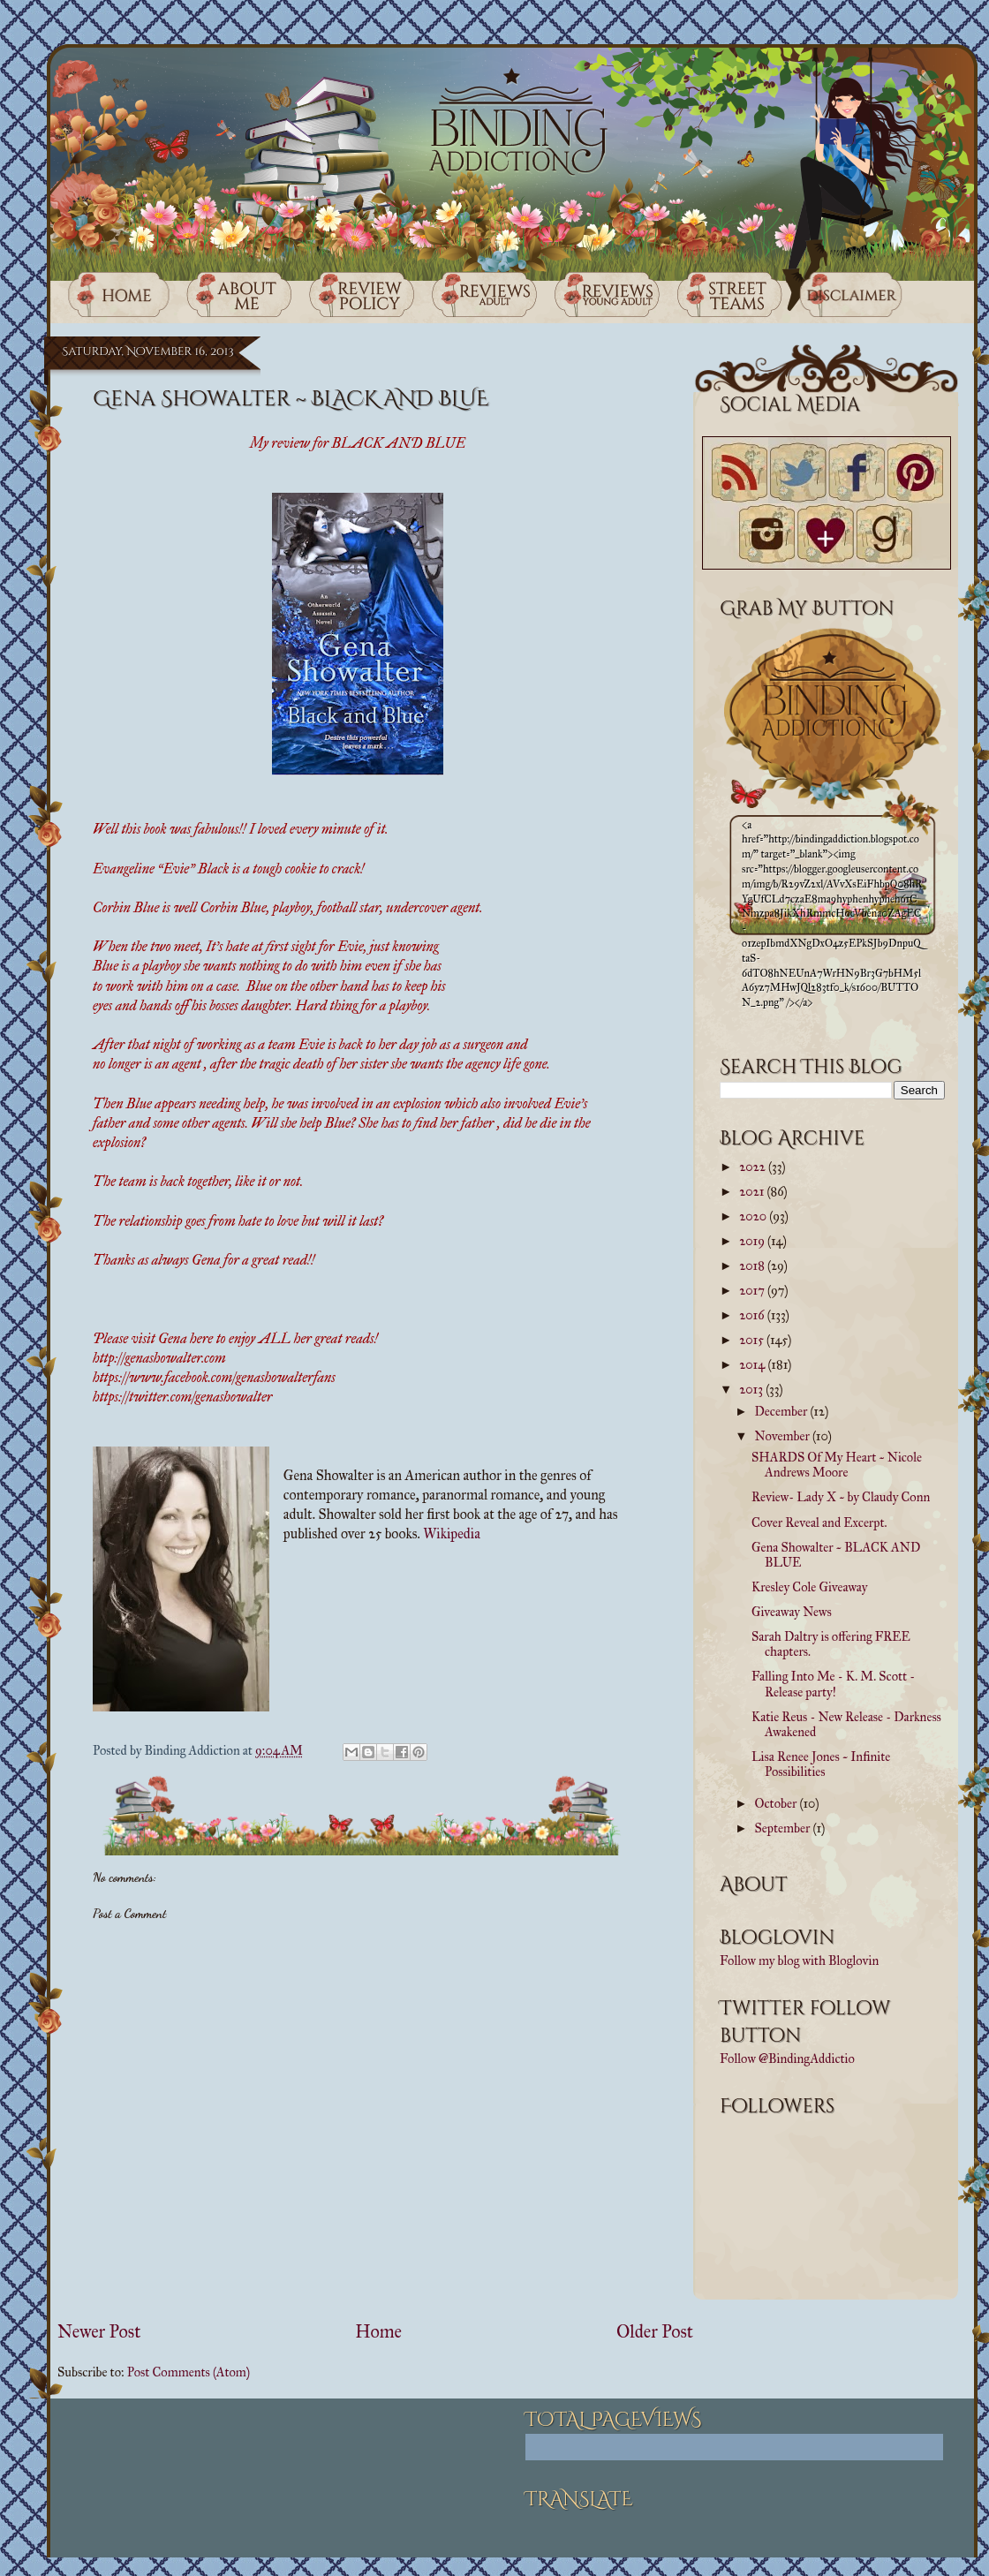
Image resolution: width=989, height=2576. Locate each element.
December (783, 1411)
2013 (752, 1389)
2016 (752, 1315)
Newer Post (98, 2332)
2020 (754, 1216)
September (784, 1828)
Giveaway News (791, 1612)
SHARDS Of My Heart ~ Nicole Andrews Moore (836, 1464)
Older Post (654, 2332)
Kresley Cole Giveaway (809, 1587)
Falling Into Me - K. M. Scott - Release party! (833, 1683)
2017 (753, 1290)
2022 (753, 1167)
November (783, 1436)
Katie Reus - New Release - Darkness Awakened (846, 1724)
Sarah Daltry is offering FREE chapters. (830, 1643)
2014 (753, 1364)
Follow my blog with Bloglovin (799, 1960)
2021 (752, 1191)
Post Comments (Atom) (188, 2372)
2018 (753, 1265)
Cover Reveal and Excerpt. (819, 1522)
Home (378, 2332)
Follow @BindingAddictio (787, 2058)
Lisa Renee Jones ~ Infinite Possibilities (820, 1764)
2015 (752, 1340)
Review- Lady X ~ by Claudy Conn (840, 1497)
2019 (753, 1241)
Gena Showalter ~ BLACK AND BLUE (835, 1554)
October (777, 1803)
